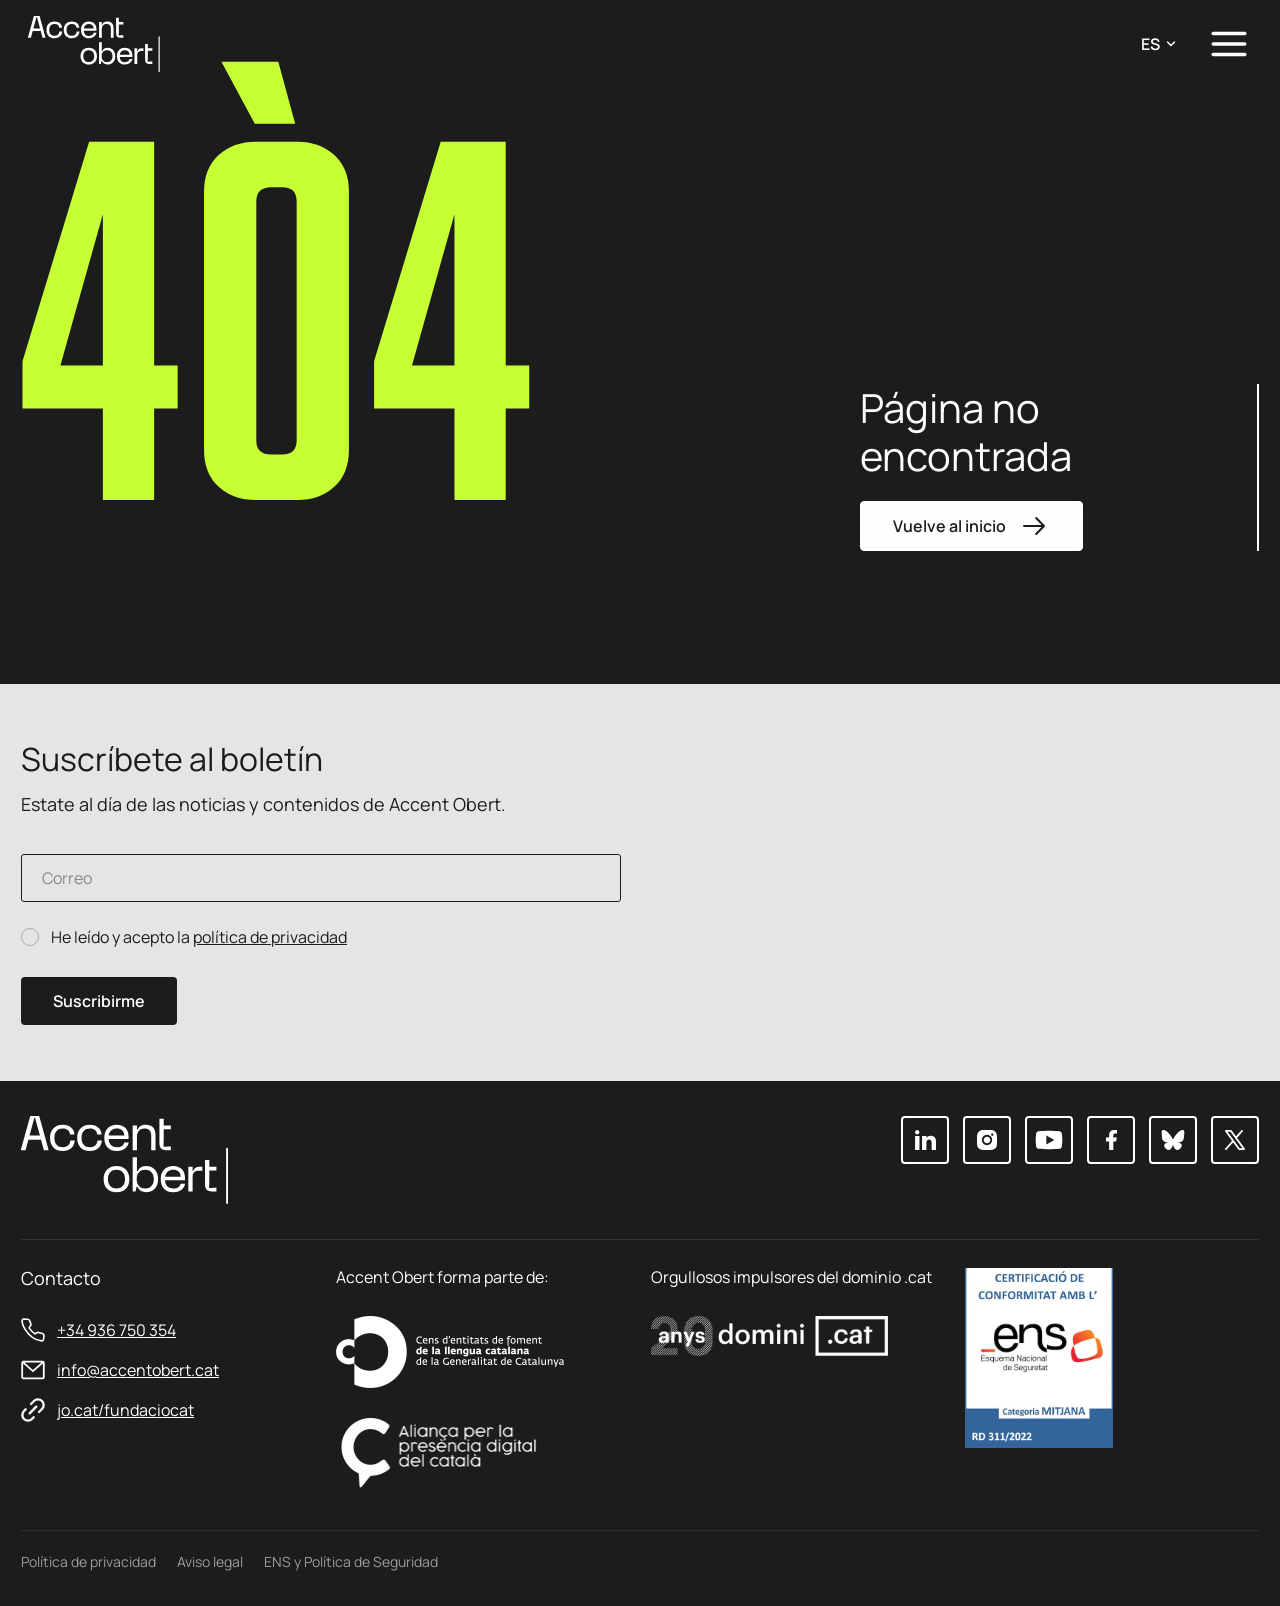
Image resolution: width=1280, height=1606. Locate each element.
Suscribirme (99, 1001)
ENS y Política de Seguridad (351, 1561)
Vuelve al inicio (971, 526)
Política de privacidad (88, 1561)
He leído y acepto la (199, 937)
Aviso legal (210, 1561)
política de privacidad (270, 937)
